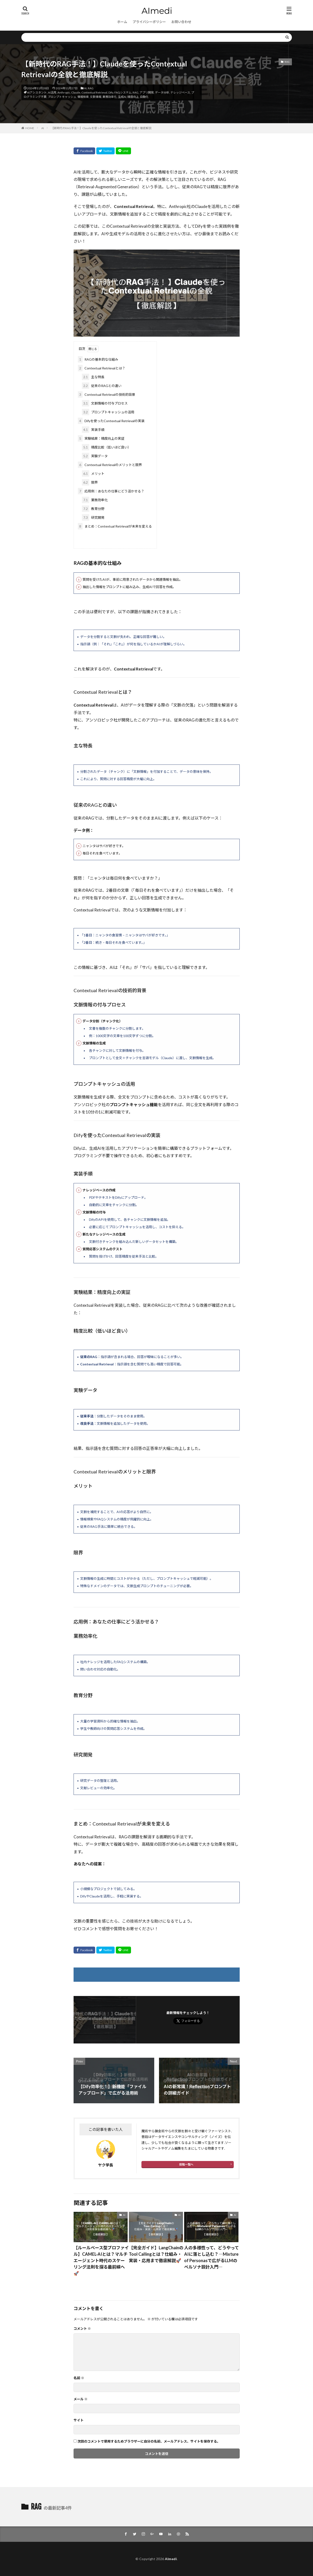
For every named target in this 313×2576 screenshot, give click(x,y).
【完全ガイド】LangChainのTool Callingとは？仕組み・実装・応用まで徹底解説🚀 (156, 2254)
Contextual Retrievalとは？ (101, 368)
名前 (79, 2378)
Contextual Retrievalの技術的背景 (106, 394)
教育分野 (93, 508)
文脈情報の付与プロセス (105, 403)
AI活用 (52, 92)
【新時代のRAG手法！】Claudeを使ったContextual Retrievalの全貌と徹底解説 (101, 128)
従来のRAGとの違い (101, 385)
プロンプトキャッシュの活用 (108, 412)
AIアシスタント (37, 92)
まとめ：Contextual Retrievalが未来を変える (115, 526)
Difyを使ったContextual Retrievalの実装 (111, 421)
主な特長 (93, 377)
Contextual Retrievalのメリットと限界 (110, 465)
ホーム (122, 22)
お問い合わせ (181, 22)
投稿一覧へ (186, 2164)
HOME (29, 128)
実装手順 (93, 429)
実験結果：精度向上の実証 (101, 438)
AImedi (171, 2559)
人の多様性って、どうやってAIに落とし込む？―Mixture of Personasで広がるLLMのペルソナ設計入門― (211, 2257)
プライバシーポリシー (149, 22)
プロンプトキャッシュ (62, 97)
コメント (82, 2328)
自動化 (144, 97)
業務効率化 (110, 97)
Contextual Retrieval (94, 92)
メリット (93, 473)
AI (85, 88)
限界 (90, 482)
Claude (75, 92)
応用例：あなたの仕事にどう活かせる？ (111, 491)
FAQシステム (122, 92)
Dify (110, 92)
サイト (79, 2420)
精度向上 (133, 97)
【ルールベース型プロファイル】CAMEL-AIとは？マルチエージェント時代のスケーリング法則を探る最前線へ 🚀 (101, 2260)
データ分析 (162, 92)
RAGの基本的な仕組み (98, 359)
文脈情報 (95, 97)
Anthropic (63, 92)
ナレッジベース (180, 92)
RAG (90, 88)
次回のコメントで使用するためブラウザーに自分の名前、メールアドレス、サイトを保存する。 (148, 2441)
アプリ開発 (147, 92)
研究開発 (93, 517)
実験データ (95, 456)
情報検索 (83, 97)
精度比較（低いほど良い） (106, 447)
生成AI (122, 97)
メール (81, 2399)
